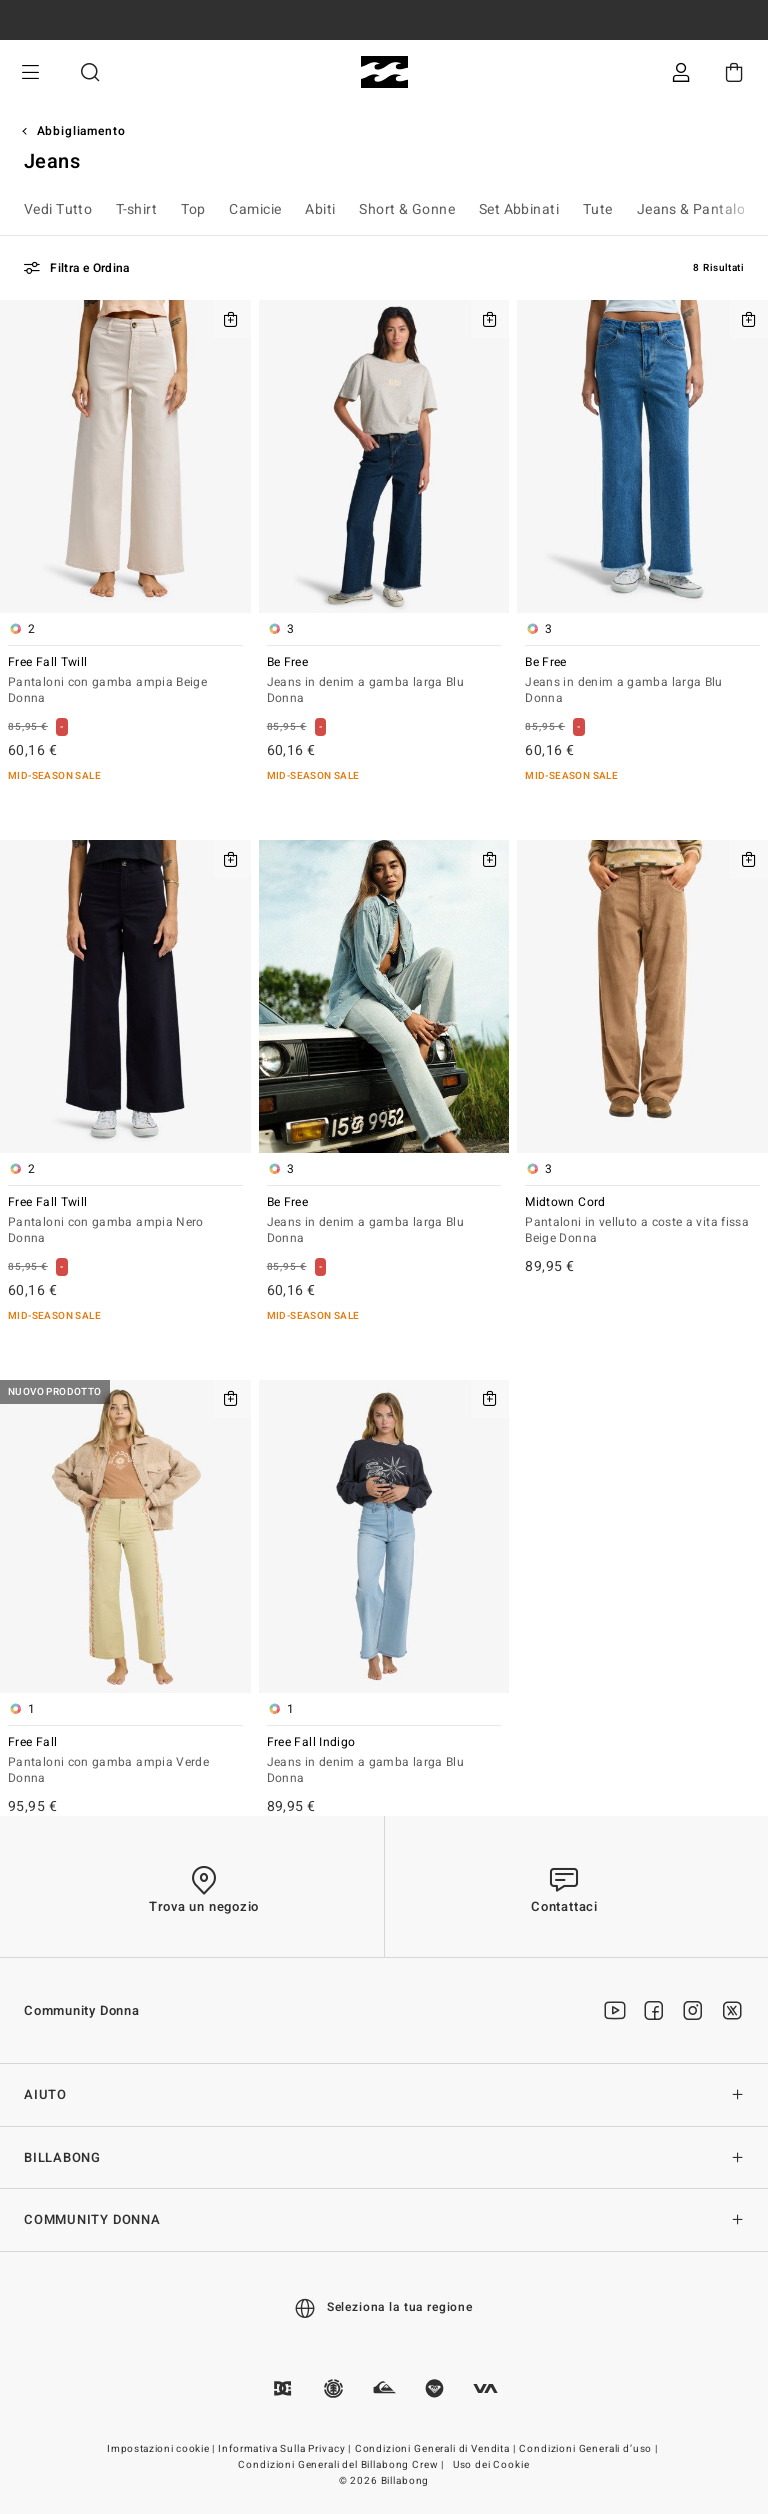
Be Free (384, 681)
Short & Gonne (406, 209)
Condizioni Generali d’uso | (590, 2449)
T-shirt (136, 209)
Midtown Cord (642, 1221)
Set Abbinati (519, 209)
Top (193, 209)
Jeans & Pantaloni (697, 209)
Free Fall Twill (125, 681)
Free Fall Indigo (384, 1761)
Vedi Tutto (58, 209)
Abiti (320, 209)
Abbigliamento (81, 131)
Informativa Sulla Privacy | (286, 2449)
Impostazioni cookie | (162, 2449)
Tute (598, 209)
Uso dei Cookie (491, 2465)
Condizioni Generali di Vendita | (437, 2449)
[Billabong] (384, 72)
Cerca (90, 72)
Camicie (255, 209)
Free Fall (125, 1761)
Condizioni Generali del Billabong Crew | (342, 2465)
